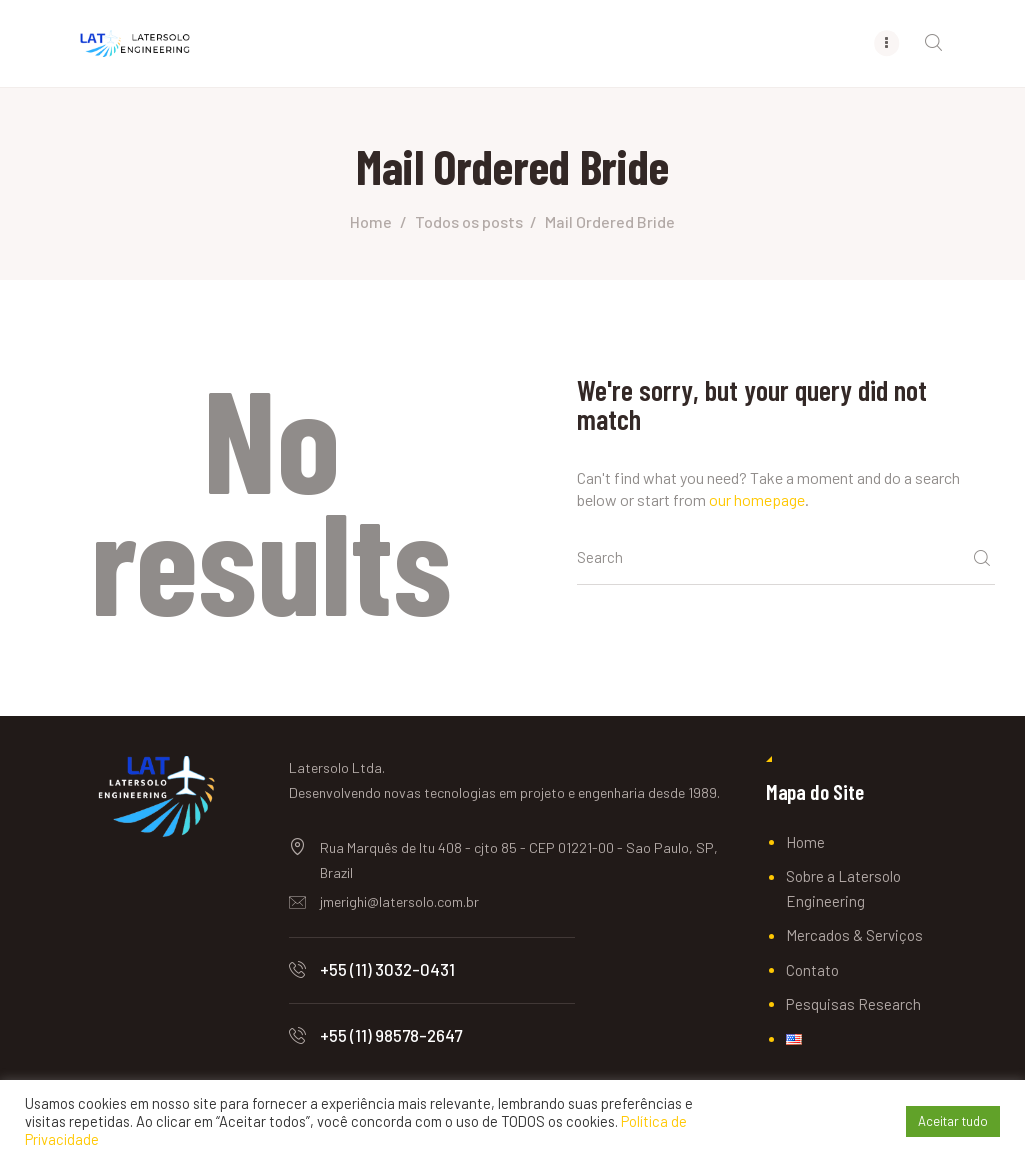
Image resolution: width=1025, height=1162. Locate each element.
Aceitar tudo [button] (953, 1121)
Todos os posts (469, 221)
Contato (812, 970)
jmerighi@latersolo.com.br (399, 901)
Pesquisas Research (853, 1004)
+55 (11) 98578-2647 (391, 1035)
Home (371, 221)
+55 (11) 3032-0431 (387, 969)
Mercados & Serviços (854, 935)
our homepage (757, 499)
